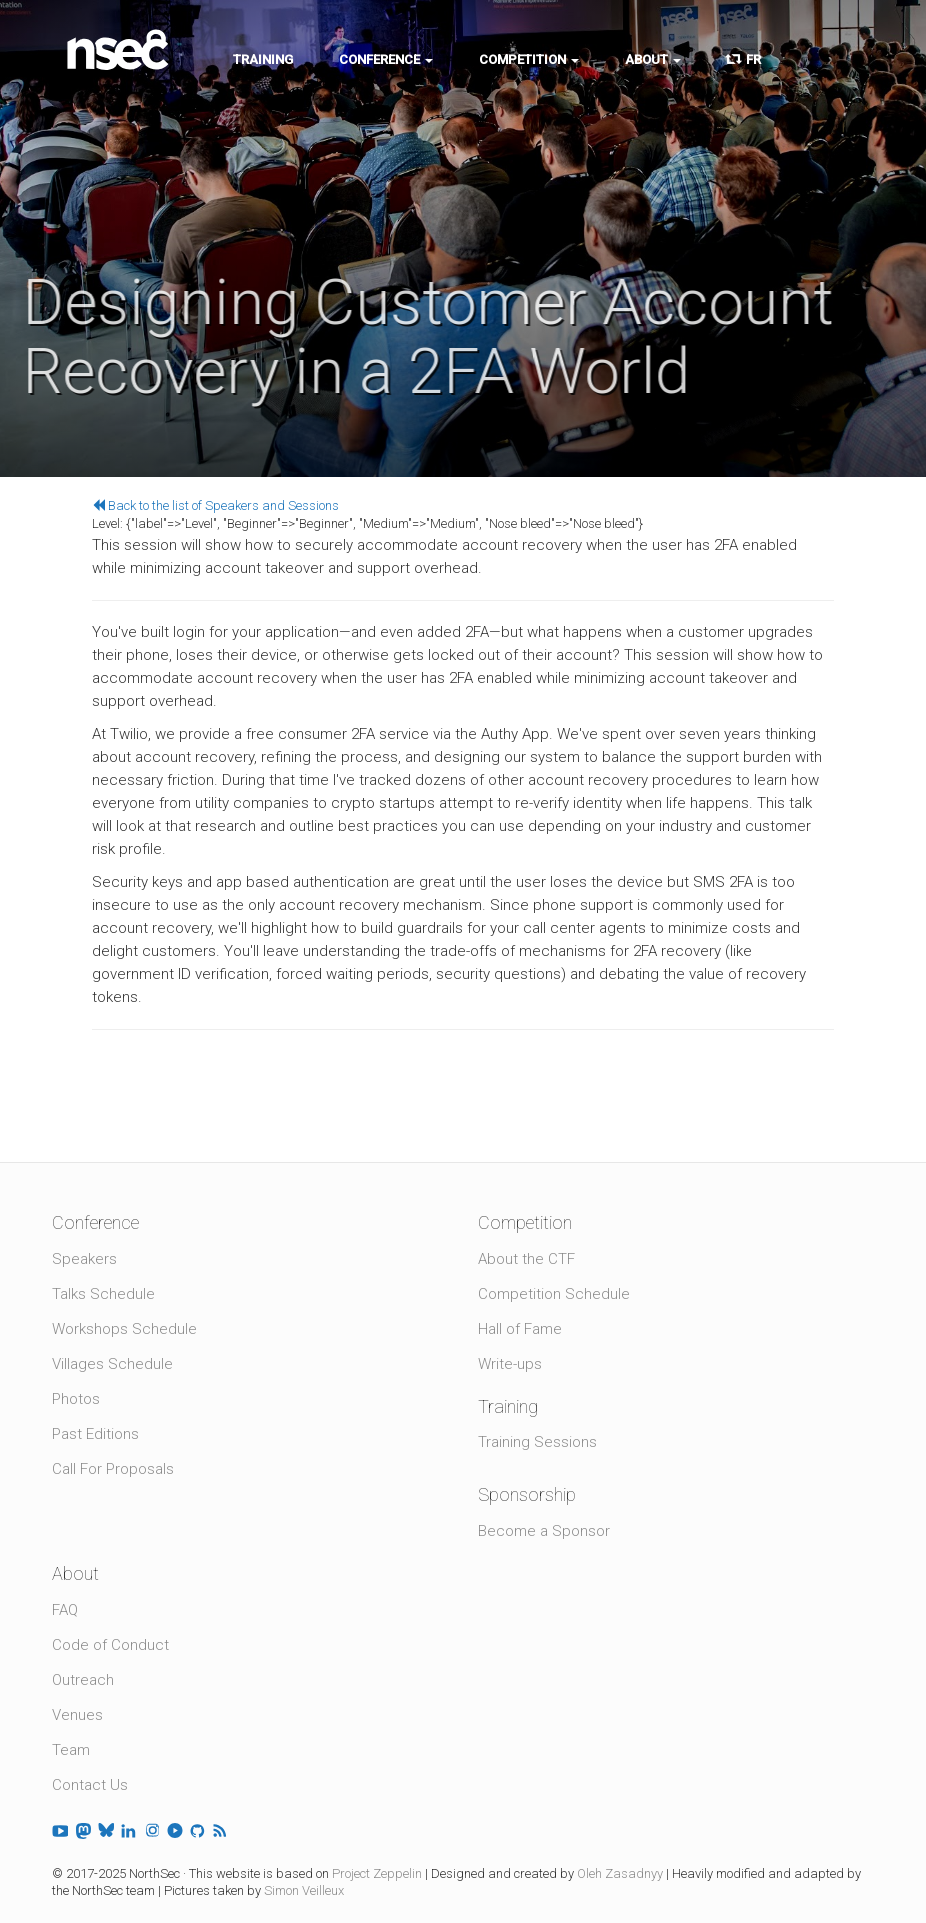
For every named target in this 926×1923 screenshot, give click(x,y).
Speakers (84, 1259)
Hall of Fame (520, 1329)
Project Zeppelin (377, 1873)
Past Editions (95, 1434)
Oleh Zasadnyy (620, 1873)
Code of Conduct (110, 1645)
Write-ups (510, 1364)
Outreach (83, 1680)
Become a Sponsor (544, 1531)
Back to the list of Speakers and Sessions (215, 505)
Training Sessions (537, 1442)
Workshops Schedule (124, 1329)
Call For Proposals (113, 1469)
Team (71, 1750)
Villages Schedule (112, 1364)
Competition (529, 59)
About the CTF (526, 1259)
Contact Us (90, 1785)
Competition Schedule (554, 1294)
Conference (386, 59)
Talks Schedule (103, 1294)
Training (263, 59)
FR (744, 59)
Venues (77, 1715)
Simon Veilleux (304, 1890)
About (653, 59)
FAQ (65, 1610)
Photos (76, 1399)
